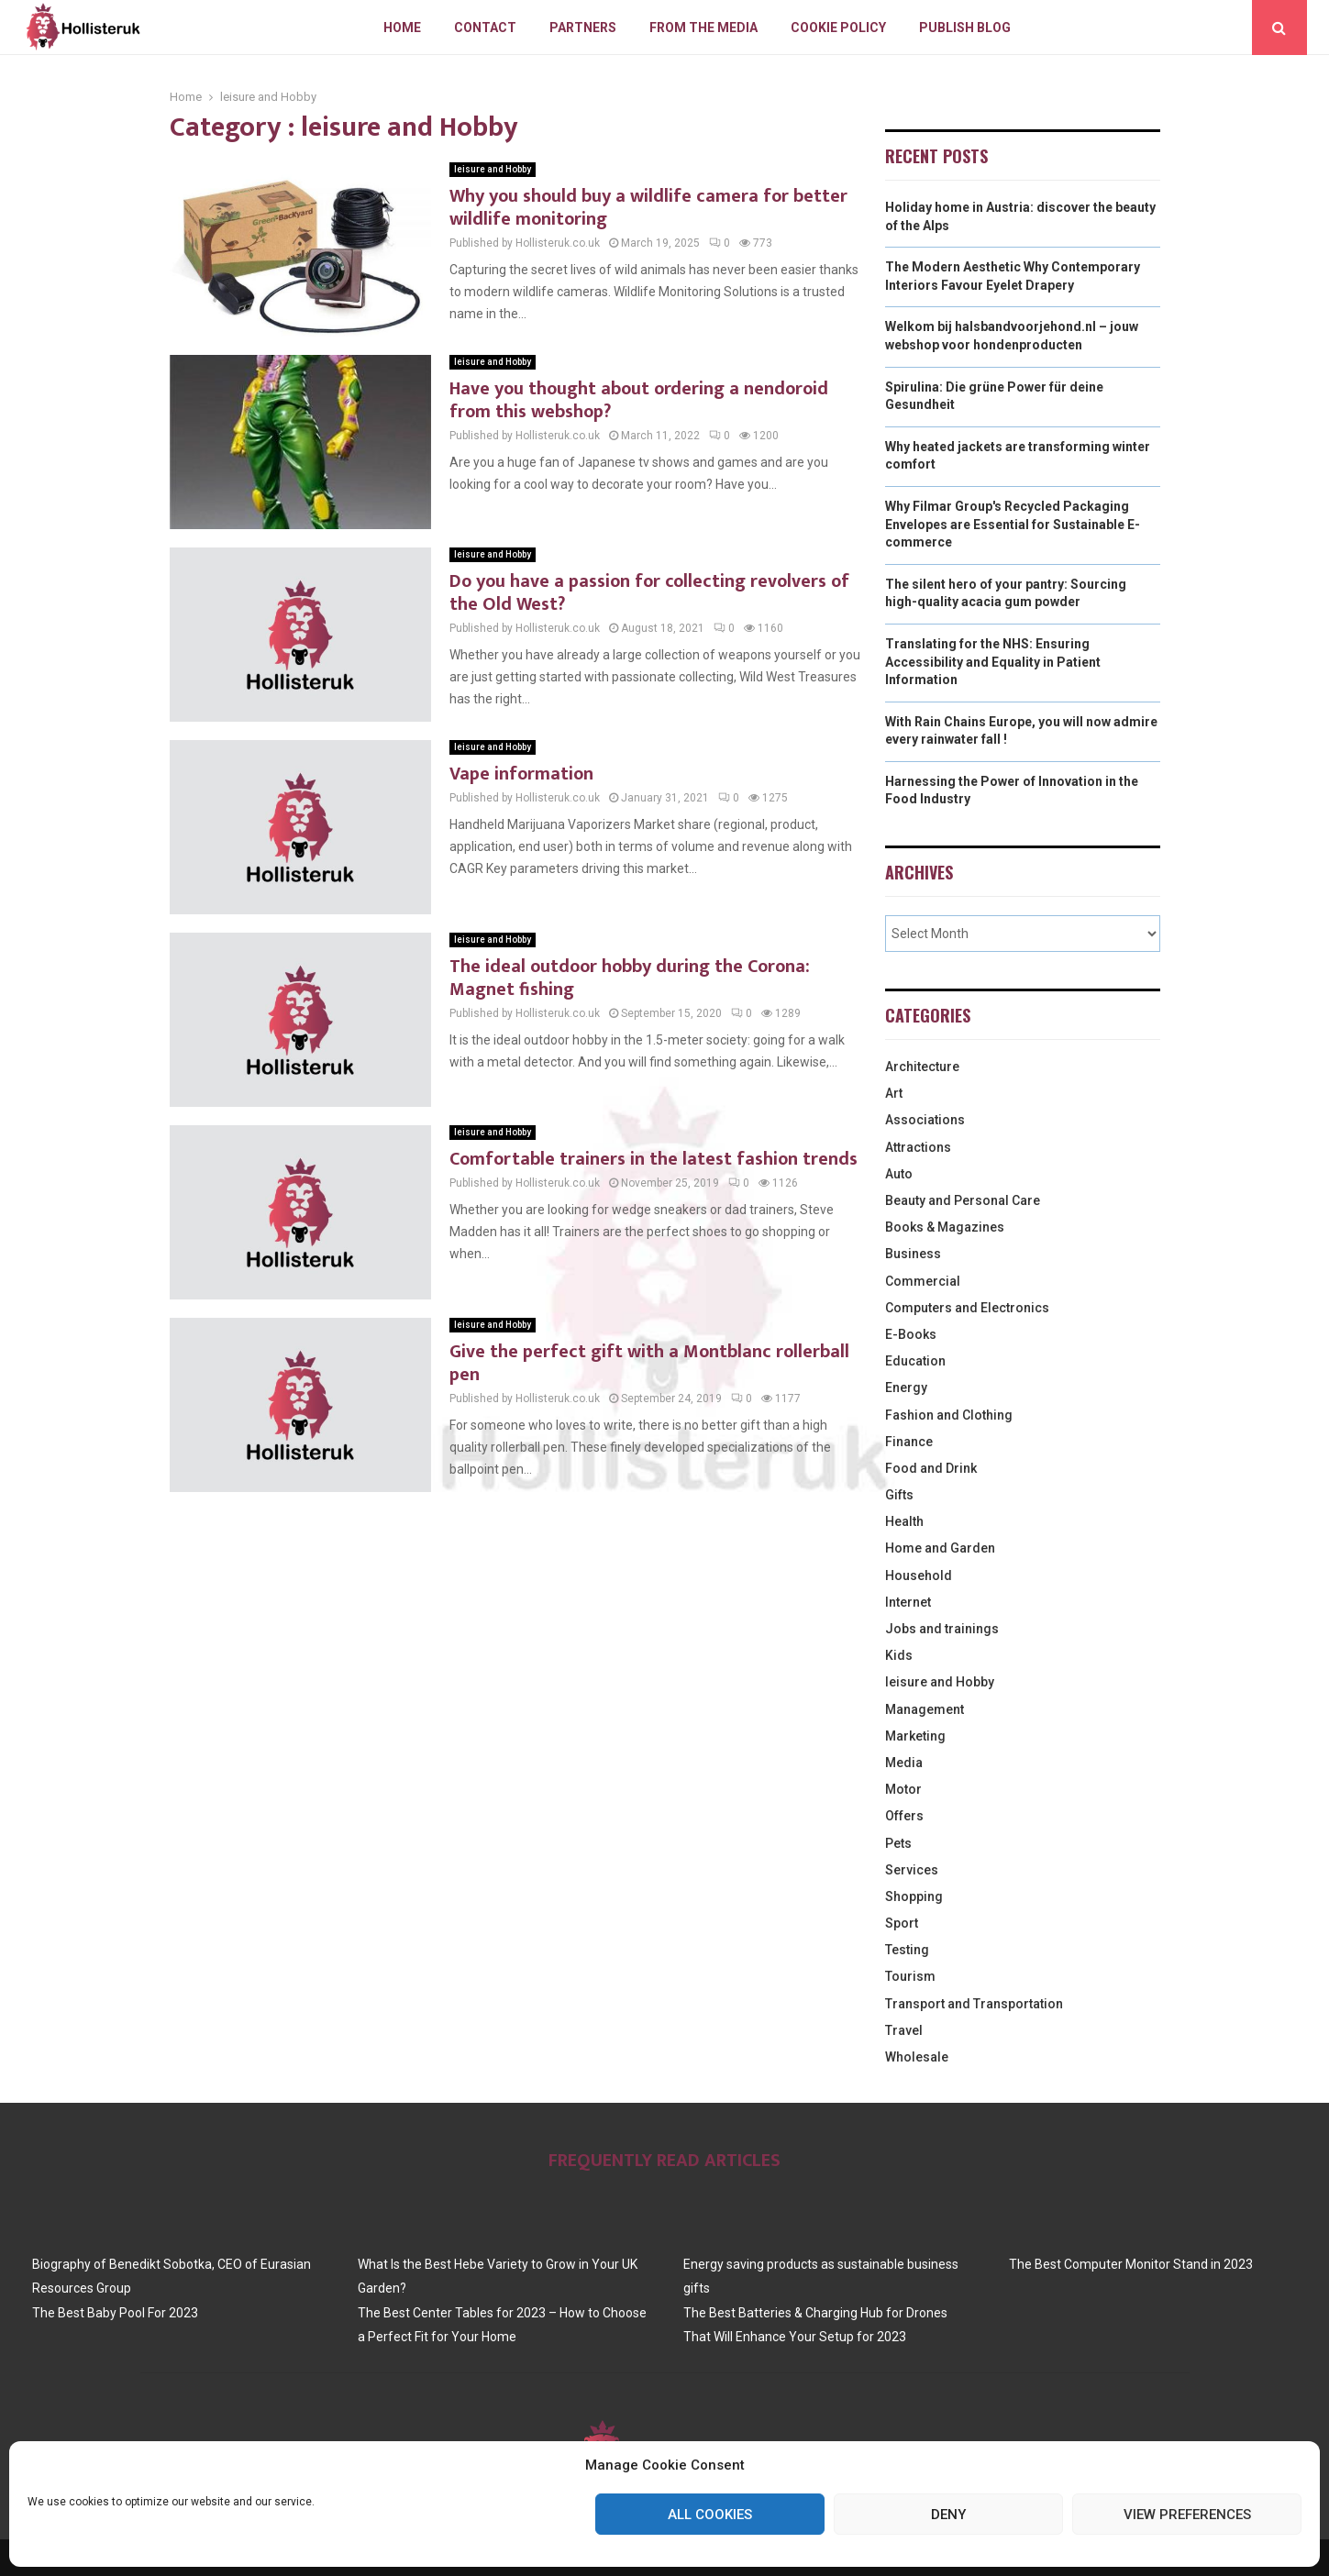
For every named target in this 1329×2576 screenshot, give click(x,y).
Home (402, 27)
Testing (907, 1949)
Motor (903, 1789)
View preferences (1187, 2514)
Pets (898, 1843)
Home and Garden (940, 1548)
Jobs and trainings (942, 1628)
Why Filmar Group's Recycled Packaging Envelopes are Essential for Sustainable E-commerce (1012, 524)
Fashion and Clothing (949, 1415)
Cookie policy (838, 27)
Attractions (918, 1147)
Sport (901, 1923)
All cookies (710, 2514)
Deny (948, 2514)
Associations (925, 1119)
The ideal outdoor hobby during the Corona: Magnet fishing (629, 978)
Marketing (915, 1736)
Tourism (910, 1976)
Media (904, 1762)
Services (911, 1870)
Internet (908, 1602)
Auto (899, 1173)
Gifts (899, 1494)
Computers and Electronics (967, 1307)
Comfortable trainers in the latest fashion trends (653, 1159)
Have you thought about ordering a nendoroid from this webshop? (638, 400)
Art (894, 1093)
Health (904, 1521)
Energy (906, 1387)
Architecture (922, 1066)
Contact (485, 27)
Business (913, 1253)
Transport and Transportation (974, 2003)
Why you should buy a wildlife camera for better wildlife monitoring (648, 208)
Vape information (521, 774)
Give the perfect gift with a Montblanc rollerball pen (649, 1363)
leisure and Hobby (492, 169)
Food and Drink (931, 1468)
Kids (899, 1655)
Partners (582, 27)
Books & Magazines (944, 1227)
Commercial (922, 1281)
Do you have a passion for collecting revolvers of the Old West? (649, 593)
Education (915, 1361)
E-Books (910, 1334)
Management (924, 1709)
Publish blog (965, 27)
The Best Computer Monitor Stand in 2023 (1131, 2264)
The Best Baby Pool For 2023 (115, 2312)
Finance (909, 1441)
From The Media (703, 27)
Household (918, 1575)
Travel (904, 2030)
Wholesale (916, 2057)
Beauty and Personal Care (962, 1200)
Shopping (914, 1896)
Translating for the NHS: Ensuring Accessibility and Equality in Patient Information (993, 661)
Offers (904, 1815)
